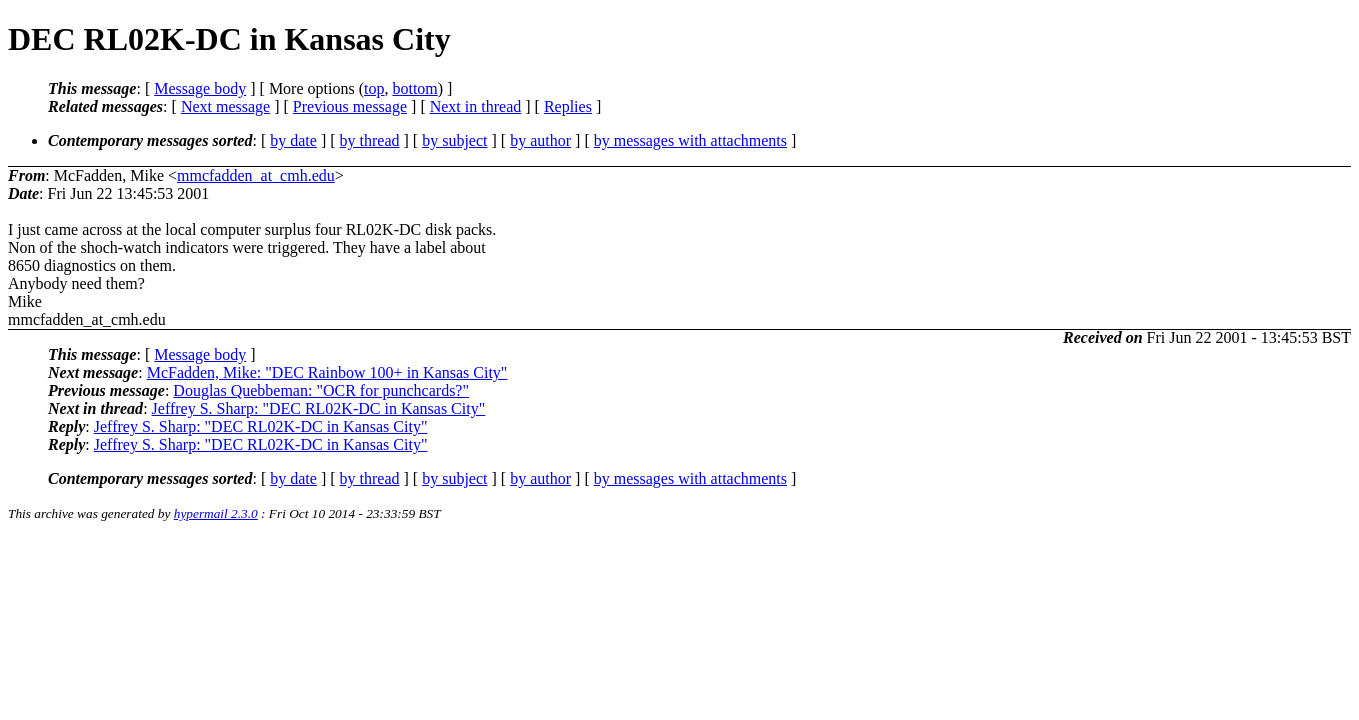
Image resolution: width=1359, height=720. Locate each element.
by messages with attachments (690, 140)
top (374, 88)
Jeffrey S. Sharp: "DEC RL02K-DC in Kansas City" (319, 408)
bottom (414, 88)
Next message (225, 106)
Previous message (350, 106)
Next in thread (476, 106)
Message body (200, 88)
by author (540, 140)
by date (293, 140)
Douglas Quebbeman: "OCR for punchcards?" (321, 390)
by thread (370, 140)
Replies (568, 106)
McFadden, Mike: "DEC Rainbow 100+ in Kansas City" (327, 372)
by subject (454, 140)
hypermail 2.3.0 (216, 513)
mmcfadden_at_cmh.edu (256, 175)
